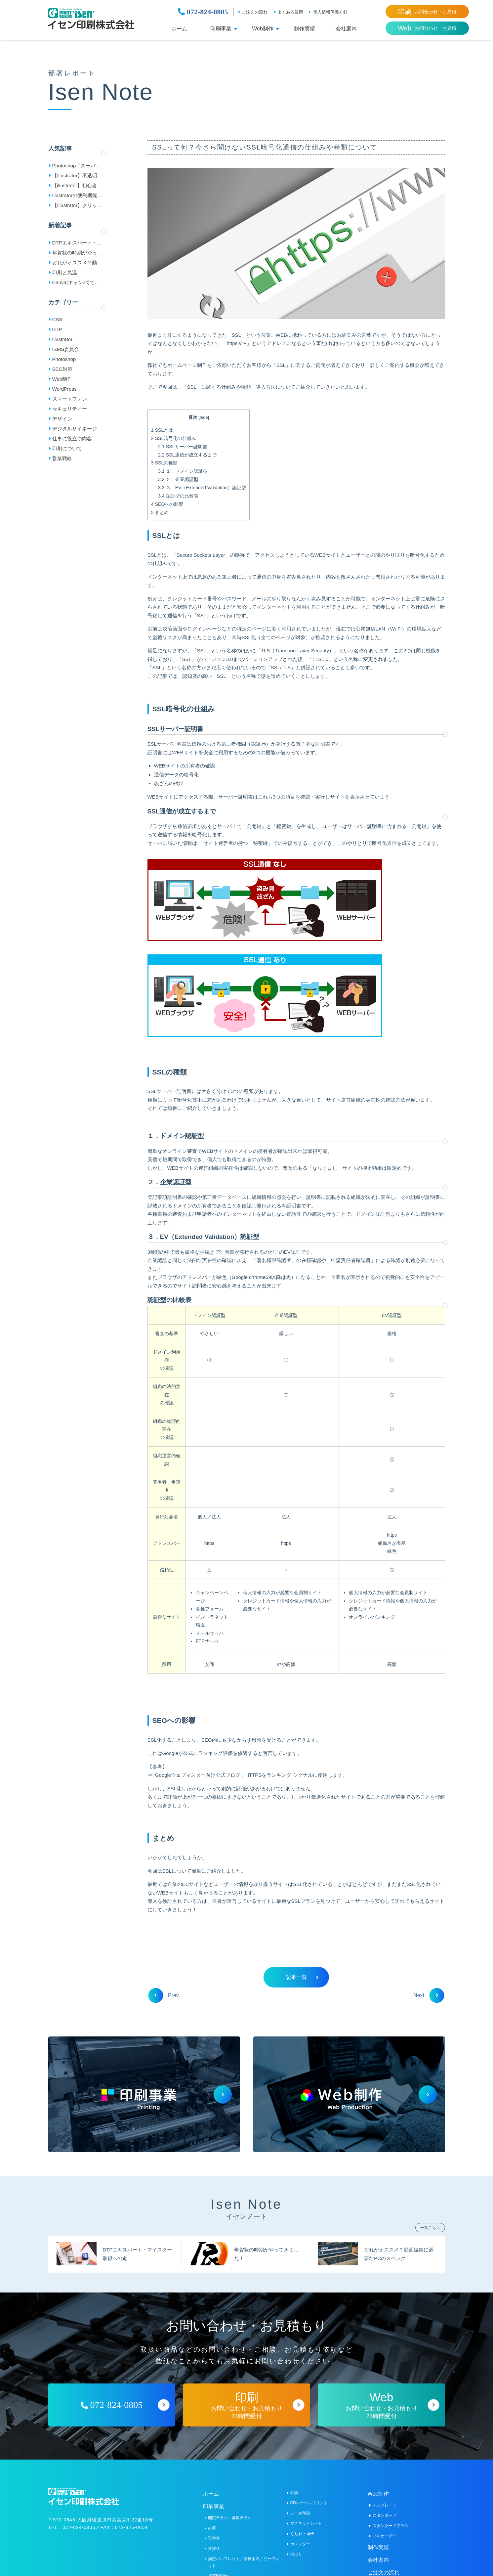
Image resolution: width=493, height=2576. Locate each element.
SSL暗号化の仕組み (173, 438)
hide (204, 417)
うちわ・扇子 (302, 2533)
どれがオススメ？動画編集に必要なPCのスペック (78, 264)
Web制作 (262, 28)
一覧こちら (430, 2227)
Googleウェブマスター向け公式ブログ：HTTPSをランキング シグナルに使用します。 (251, 1775)
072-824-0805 (203, 12)
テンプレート (384, 2505)
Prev (166, 1995)
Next (425, 1995)
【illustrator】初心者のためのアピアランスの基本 (77, 187)
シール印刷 (300, 2513)
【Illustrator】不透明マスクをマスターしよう (77, 177)
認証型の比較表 (178, 496)
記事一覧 (302, 1977)
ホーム (179, 28)
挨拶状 (214, 2548)
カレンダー (300, 2543)
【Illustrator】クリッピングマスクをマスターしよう (77, 206)
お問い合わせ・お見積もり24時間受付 (246, 2404)
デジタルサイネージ (74, 428)
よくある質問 (290, 12)
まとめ (160, 512)
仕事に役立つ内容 (72, 438)
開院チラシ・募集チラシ (230, 2517)
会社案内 (346, 28)
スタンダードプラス (390, 2525)
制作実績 (304, 28)
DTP (57, 329)
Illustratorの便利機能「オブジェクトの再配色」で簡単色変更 (77, 196)
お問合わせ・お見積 (427, 11)
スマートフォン (69, 399)
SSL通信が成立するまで (187, 455)
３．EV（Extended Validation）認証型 (202, 488)
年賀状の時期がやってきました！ (77, 254)
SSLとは (162, 430)
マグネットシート (306, 2523)
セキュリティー (69, 409)
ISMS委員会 (65, 349)
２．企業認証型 (178, 479)
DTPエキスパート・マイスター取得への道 (77, 244)
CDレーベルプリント (309, 2502)
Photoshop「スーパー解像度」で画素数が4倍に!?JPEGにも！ (76, 167)
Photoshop (64, 359)
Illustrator (62, 339)
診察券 (214, 2538)
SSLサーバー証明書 (182, 446)
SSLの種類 (164, 463)
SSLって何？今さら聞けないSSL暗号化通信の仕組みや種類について (265, 147)
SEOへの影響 (167, 504)
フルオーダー (384, 2535)
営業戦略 (62, 458)
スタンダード (384, 2515)
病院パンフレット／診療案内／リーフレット (243, 2562)
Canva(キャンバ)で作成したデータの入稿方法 (77, 283)
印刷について (67, 448)
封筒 (212, 2527)
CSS (57, 319)
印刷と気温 (64, 272)
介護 (294, 2492)
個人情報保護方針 (330, 12)
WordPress (64, 389)
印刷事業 (220, 28)
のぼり (296, 2554)
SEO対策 (62, 369)
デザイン (62, 418)
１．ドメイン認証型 (183, 471)
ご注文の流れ (254, 12)
